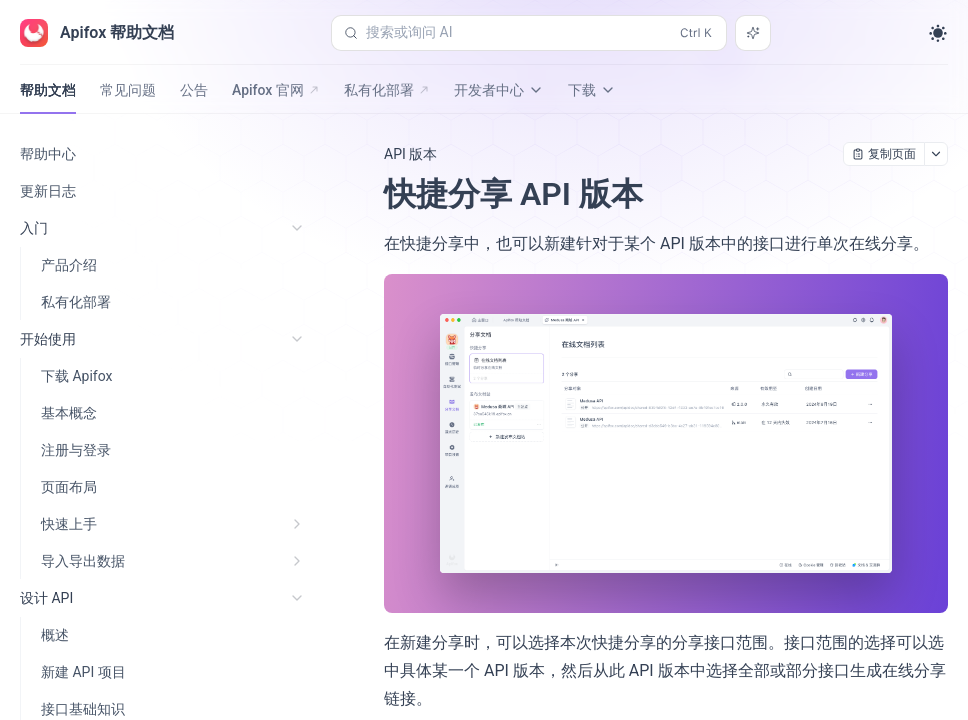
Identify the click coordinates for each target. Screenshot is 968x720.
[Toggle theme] (938, 33)
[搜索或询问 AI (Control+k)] (529, 33)
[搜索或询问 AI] (753, 33)
